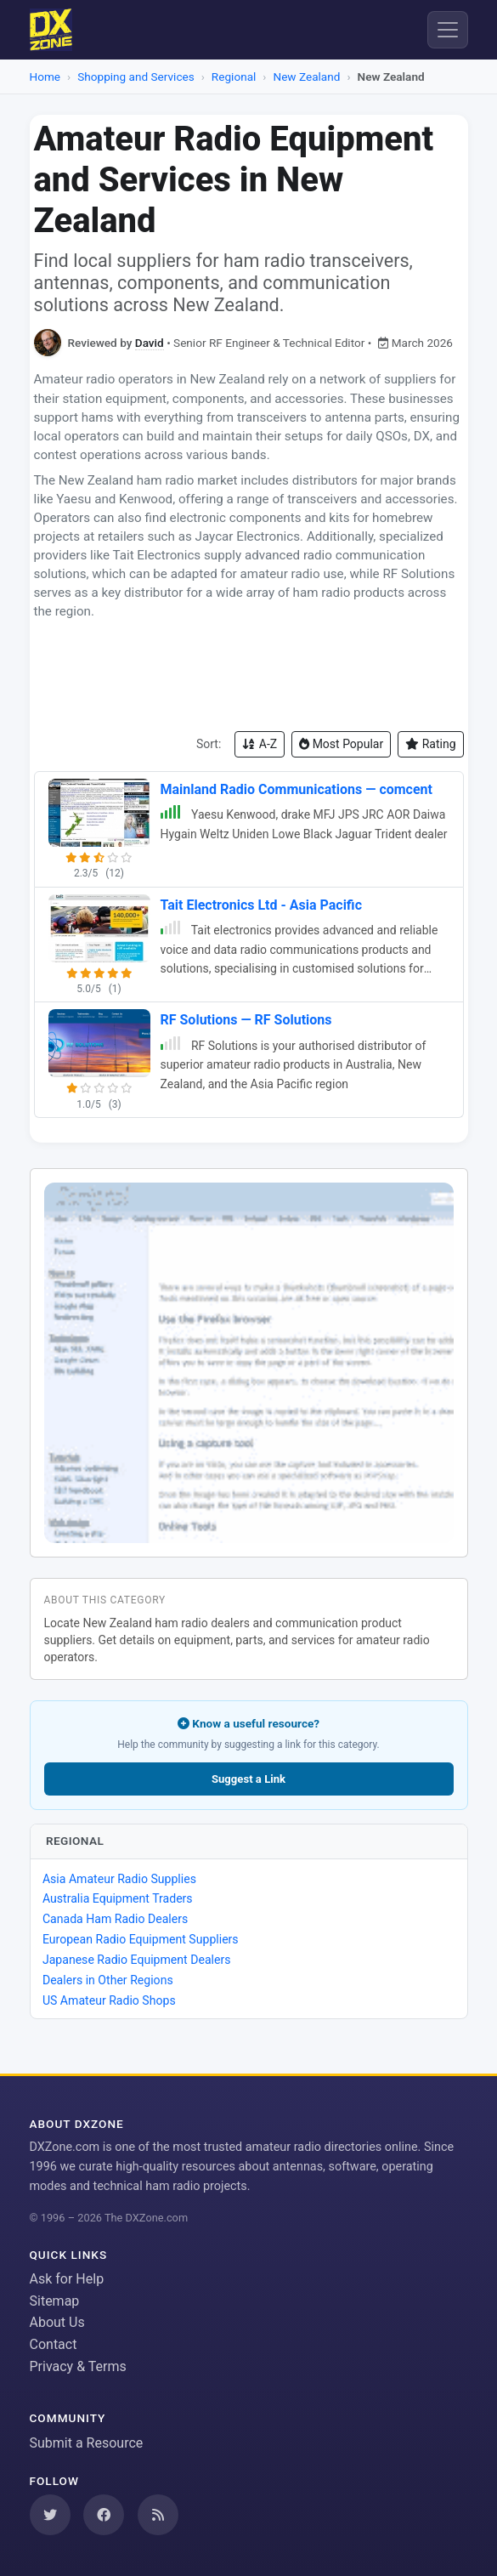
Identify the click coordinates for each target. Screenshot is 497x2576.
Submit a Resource (87, 2443)
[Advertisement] (249, 675)
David (149, 342)
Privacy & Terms (78, 2366)
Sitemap (55, 2301)
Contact (53, 2344)
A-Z (259, 744)
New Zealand (306, 76)
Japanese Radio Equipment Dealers (136, 1959)
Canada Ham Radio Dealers (115, 1919)
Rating (430, 744)
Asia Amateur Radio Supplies (119, 1879)
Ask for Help (67, 2279)
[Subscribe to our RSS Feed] (158, 2514)
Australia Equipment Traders (117, 1898)
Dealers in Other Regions (107, 1980)
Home (45, 76)
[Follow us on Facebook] (103, 2514)
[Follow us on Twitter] (50, 2514)
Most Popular (341, 744)
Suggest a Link (248, 1779)
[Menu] (447, 29)
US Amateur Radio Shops (109, 2000)
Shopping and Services (136, 76)
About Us (57, 2322)
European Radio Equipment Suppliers (140, 1939)
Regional (234, 76)
